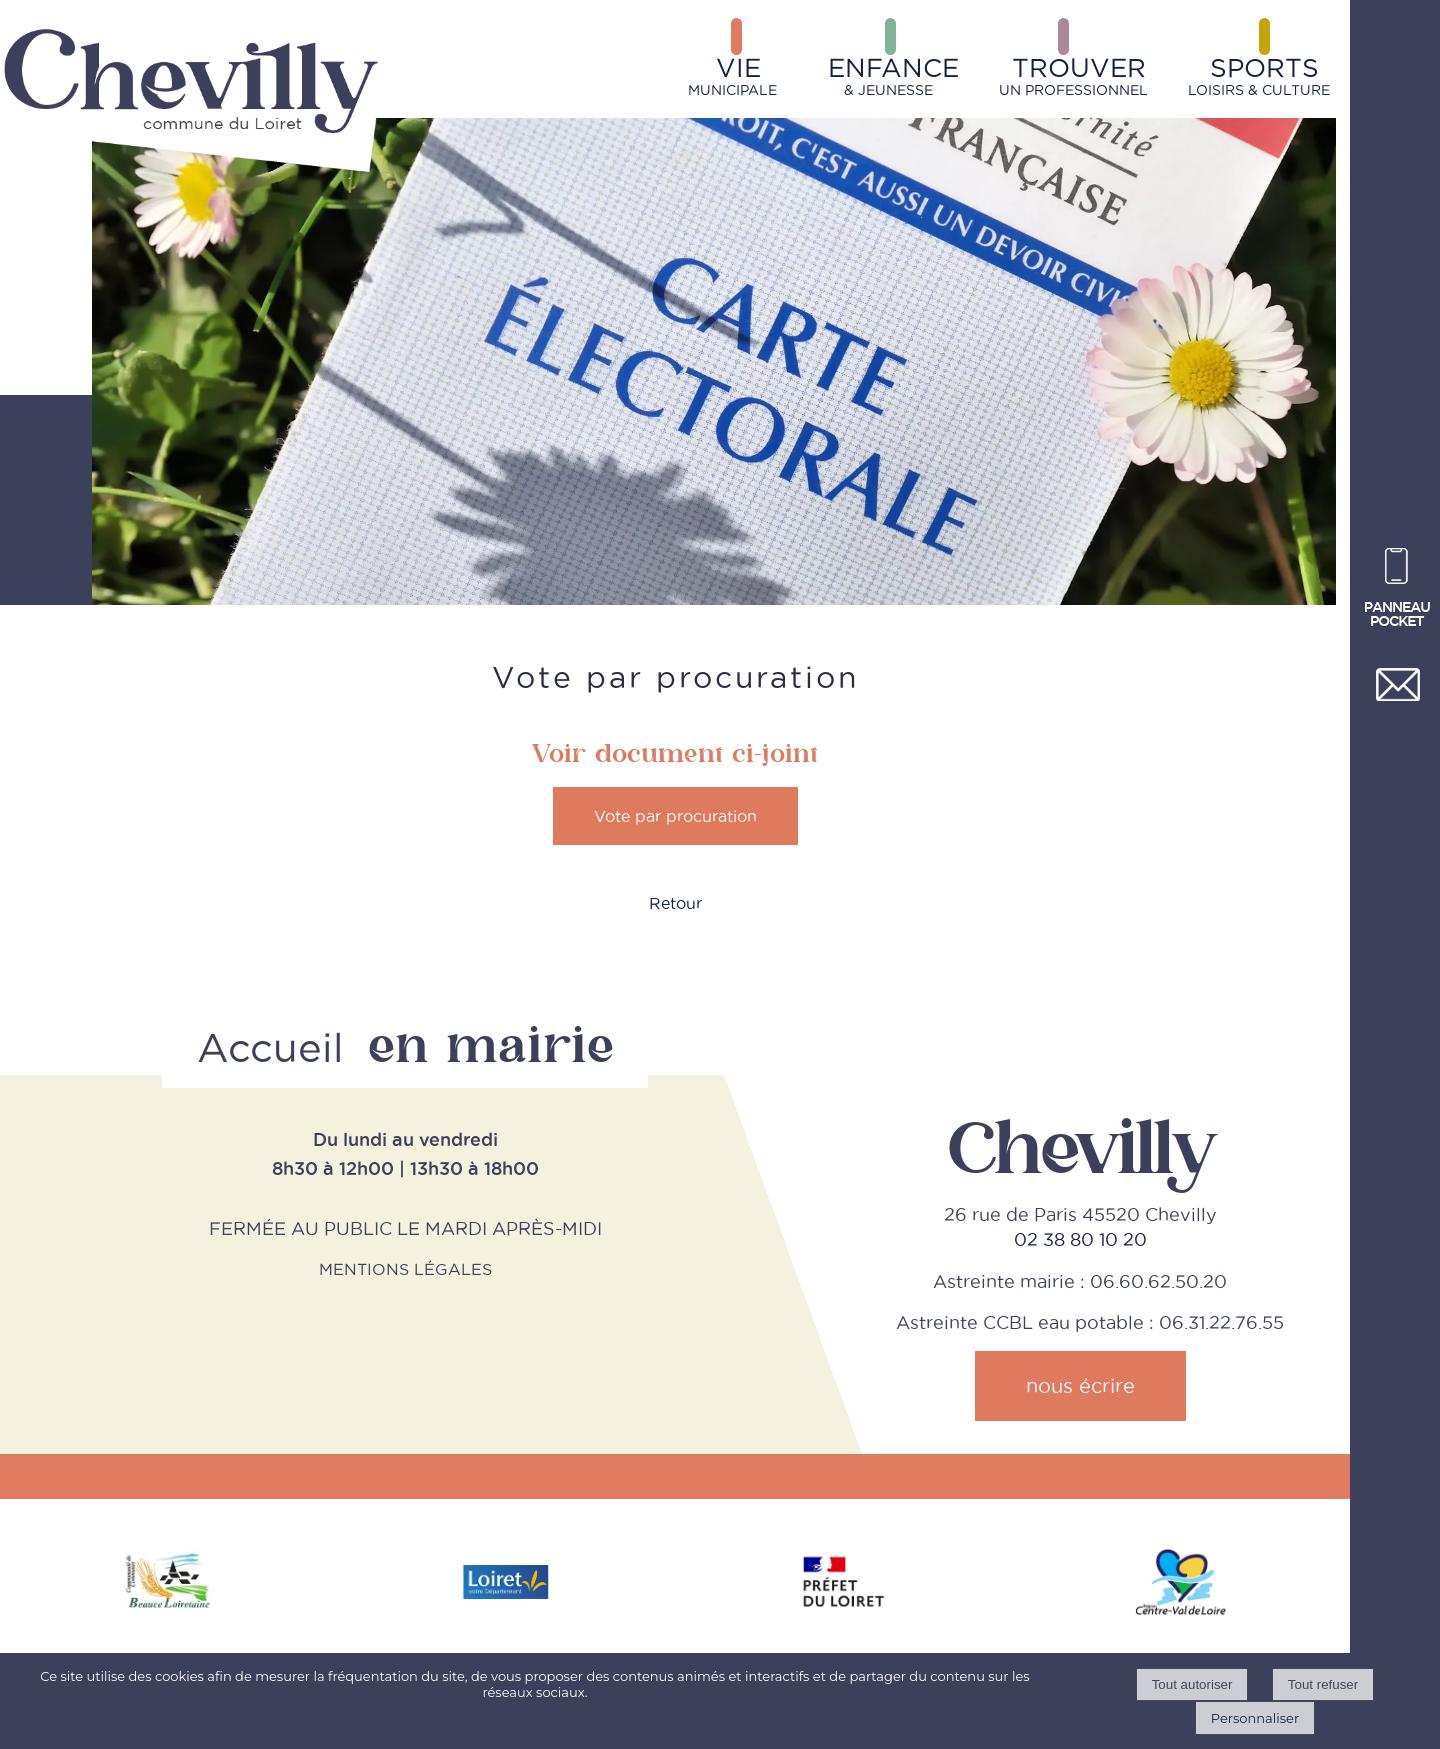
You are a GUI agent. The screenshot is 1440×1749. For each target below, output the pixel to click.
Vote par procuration (675, 816)
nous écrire (1080, 1386)
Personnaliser (1255, 1718)
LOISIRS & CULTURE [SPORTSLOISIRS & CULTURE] (1259, 75)
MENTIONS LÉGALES (405, 1269)
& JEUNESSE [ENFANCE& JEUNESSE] (893, 75)
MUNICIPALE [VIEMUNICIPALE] (732, 75)
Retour (675, 903)
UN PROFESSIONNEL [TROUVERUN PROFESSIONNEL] (1073, 75)
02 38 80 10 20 (1080, 1239)
